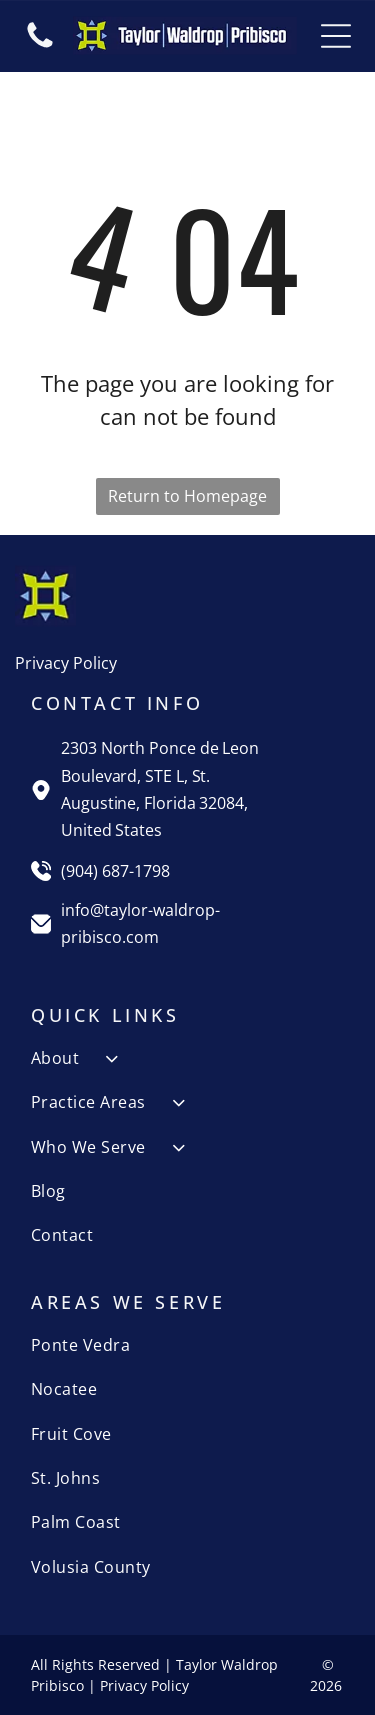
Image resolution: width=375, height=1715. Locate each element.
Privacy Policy (66, 663)
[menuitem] (187, 1058)
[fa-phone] (40, 46)
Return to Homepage (187, 496)
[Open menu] (336, 36)
